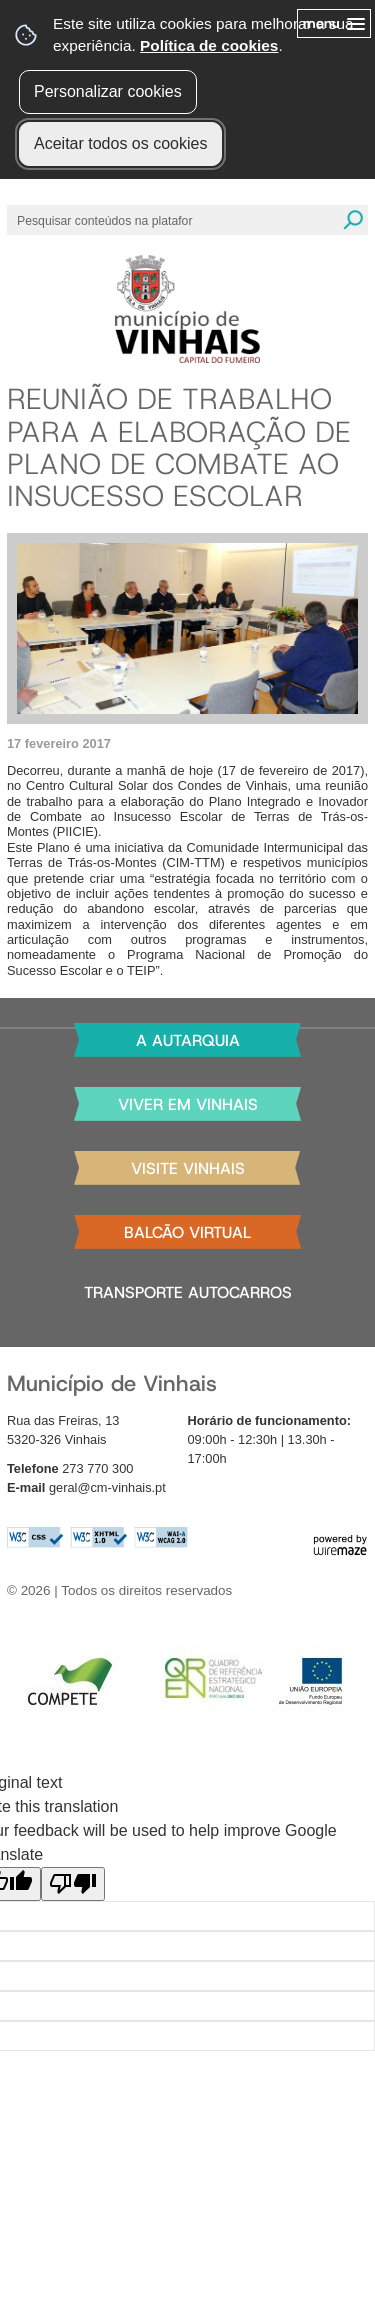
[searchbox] (107, 220)
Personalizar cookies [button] (108, 91)
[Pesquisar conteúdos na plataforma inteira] (353, 220)
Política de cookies (209, 45)
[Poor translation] (73, 1884)
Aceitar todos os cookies (120, 143)
